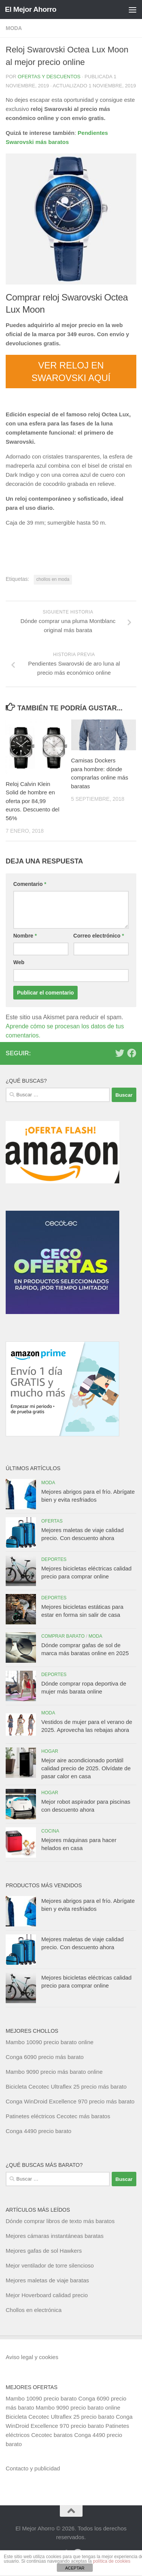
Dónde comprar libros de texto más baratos (60, 2221)
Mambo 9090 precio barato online (78, 2407)
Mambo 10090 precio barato (41, 2398)
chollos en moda (52, 579)
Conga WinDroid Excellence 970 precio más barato (70, 2101)
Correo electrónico (98, 936)
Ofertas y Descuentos (49, 76)
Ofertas (51, 1521)
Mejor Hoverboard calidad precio (47, 2295)
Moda (14, 28)
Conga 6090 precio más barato (45, 2057)
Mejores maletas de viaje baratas (47, 2280)
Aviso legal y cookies (32, 2357)
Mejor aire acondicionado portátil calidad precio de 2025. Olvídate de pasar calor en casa (86, 1768)
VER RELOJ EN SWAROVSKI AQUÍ (71, 371)
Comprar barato (63, 1636)
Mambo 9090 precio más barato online (54, 2071)
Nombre (25, 936)
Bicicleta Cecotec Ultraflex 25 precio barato (60, 2416)
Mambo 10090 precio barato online (50, 2042)
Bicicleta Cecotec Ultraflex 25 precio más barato (66, 2086)
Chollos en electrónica (34, 2310)
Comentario (29, 884)
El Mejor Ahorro (30, 9)
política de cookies (112, 2561)
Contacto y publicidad (33, 2468)
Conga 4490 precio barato (38, 2131)
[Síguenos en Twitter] (119, 1053)
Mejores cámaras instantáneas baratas (54, 2236)
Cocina (50, 1831)
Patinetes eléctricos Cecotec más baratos (58, 2116)
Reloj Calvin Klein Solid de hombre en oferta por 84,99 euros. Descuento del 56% (32, 801)
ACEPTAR (74, 2568)
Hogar (49, 1751)
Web (18, 962)
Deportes (54, 1559)
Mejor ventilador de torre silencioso (50, 2265)
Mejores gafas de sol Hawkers (44, 2250)
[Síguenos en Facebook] (131, 1053)
